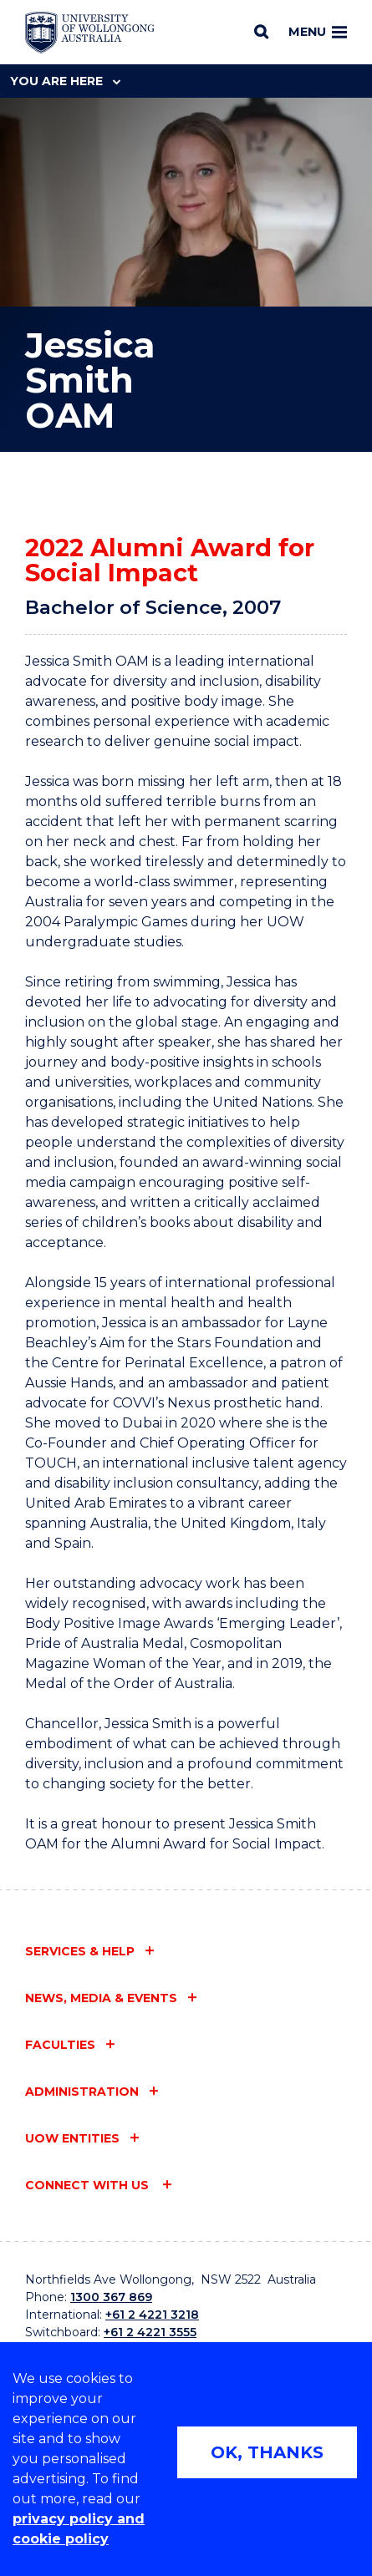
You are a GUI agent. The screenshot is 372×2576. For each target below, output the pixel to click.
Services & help (80, 1951)
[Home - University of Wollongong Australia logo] (90, 32)
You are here (65, 81)
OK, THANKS (267, 2452)
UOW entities (72, 2138)
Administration (82, 2091)
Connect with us (88, 2185)
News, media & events (101, 1998)
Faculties (60, 2044)
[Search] (261, 32)
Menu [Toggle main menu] (317, 31)
